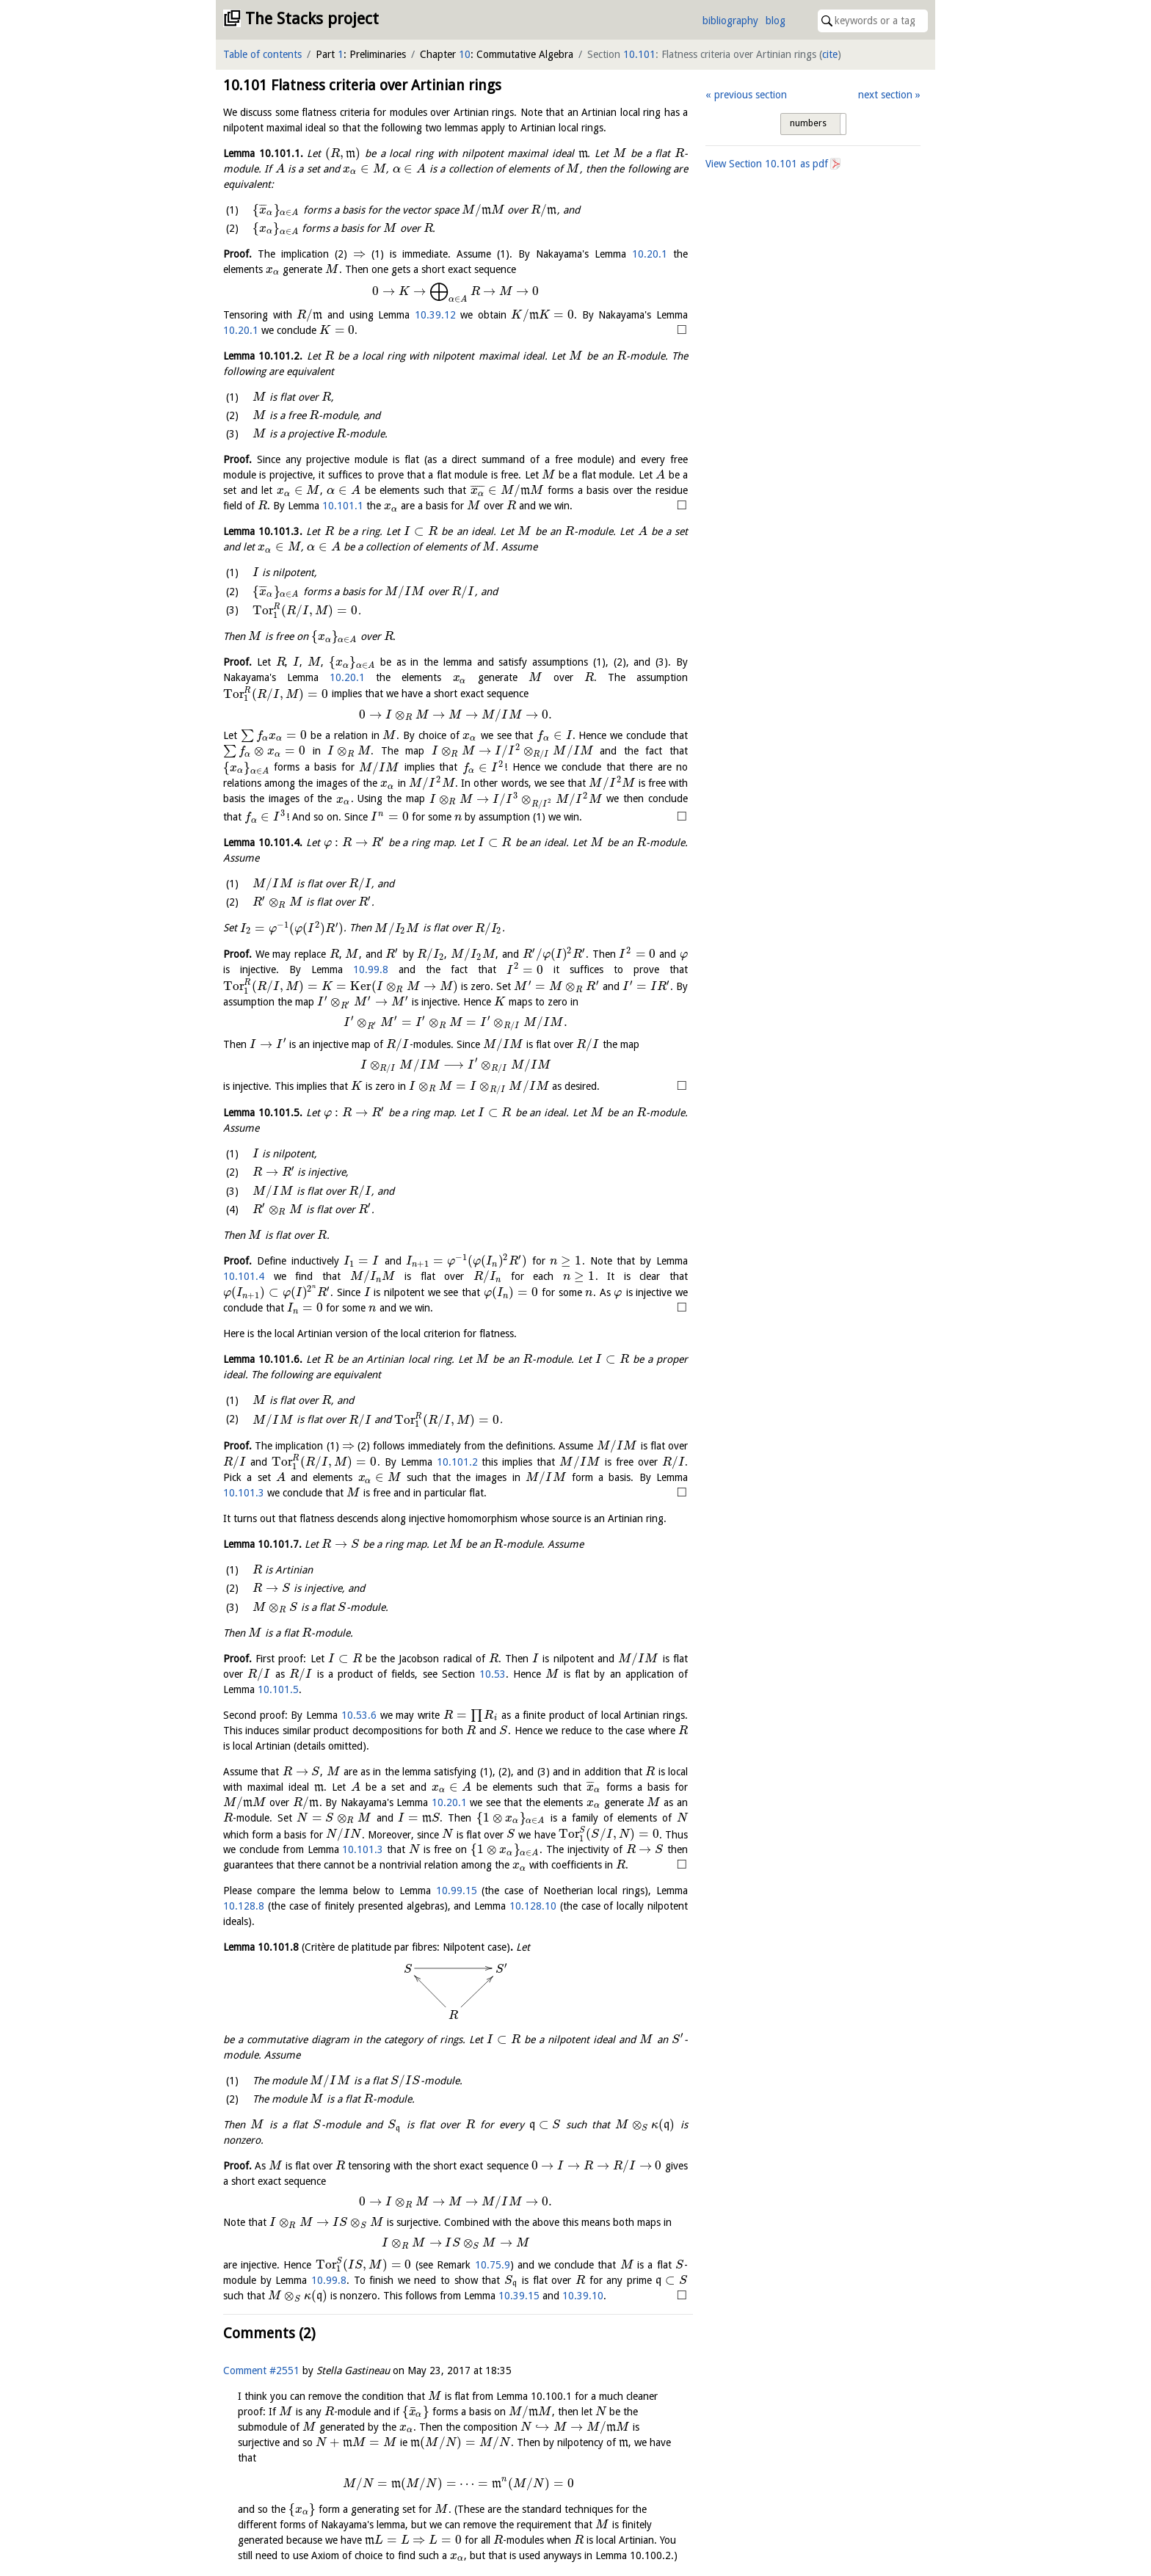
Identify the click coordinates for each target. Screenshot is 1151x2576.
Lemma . (263, 153)
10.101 (639, 54)
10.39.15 (645, 2296)
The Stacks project (312, 19)
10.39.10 (243, 2311)
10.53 (492, 1674)
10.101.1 (342, 506)
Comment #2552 (261, 2545)
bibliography (730, 20)
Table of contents (262, 54)
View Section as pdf (766, 164)
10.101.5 (278, 1689)
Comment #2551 (261, 2386)
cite (830, 54)
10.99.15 (456, 1890)
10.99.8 (370, 970)
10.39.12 (435, 315)
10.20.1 (649, 254)
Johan (329, 2545)
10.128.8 (243, 1906)
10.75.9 (492, 2265)
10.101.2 (457, 1462)
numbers (808, 123)
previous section (750, 95)
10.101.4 (243, 1276)
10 (465, 54)
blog (775, 20)
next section (885, 95)
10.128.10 (532, 1906)
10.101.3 (243, 1493)
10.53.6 (359, 1715)
